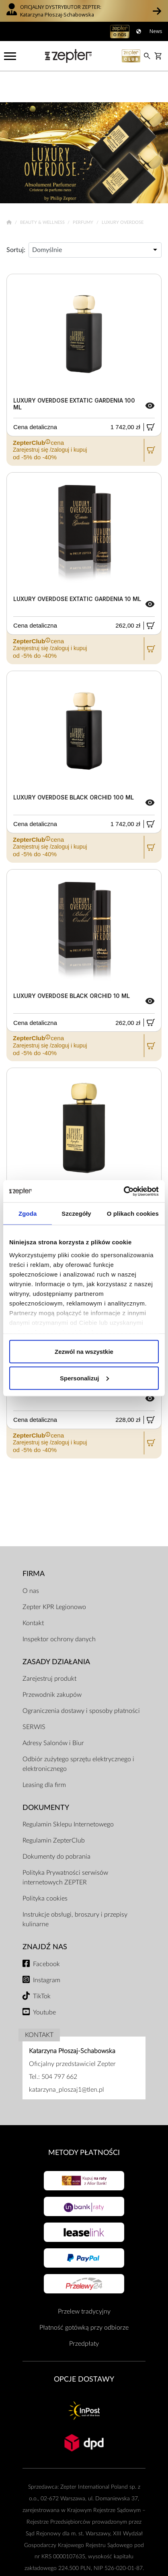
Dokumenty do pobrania (56, 1826)
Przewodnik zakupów (52, 1664)
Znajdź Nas (45, 1916)
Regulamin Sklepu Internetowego (68, 1794)
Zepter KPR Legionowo (54, 1576)
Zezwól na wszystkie (84, 1351)
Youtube (44, 1981)
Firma (34, 1542)
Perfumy (83, 191)
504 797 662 (59, 2046)
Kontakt (33, 1592)
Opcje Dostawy (84, 2348)
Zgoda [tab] (27, 1213)
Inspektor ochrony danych (59, 1608)
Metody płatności (84, 2121)
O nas (31, 1560)
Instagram (46, 1949)
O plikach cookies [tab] (133, 1213)
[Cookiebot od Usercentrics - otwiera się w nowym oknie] (123, 1191)
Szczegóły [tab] (76, 1213)
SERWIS (34, 1696)
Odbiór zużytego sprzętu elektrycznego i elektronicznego (78, 1733)
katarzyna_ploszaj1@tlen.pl (66, 2058)
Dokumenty (46, 1776)
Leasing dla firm (44, 1754)
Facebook (46, 1933)
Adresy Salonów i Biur (53, 1712)
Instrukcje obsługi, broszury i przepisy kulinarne (75, 1889)
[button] (157, 11)
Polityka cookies (45, 1868)
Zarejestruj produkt (49, 1647)
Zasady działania (56, 1631)
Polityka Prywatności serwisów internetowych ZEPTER (65, 1847)
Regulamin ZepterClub (54, 1810)
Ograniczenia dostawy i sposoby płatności (81, 1680)
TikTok (42, 1965)
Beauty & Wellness (43, 191)
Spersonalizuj (84, 1377)
